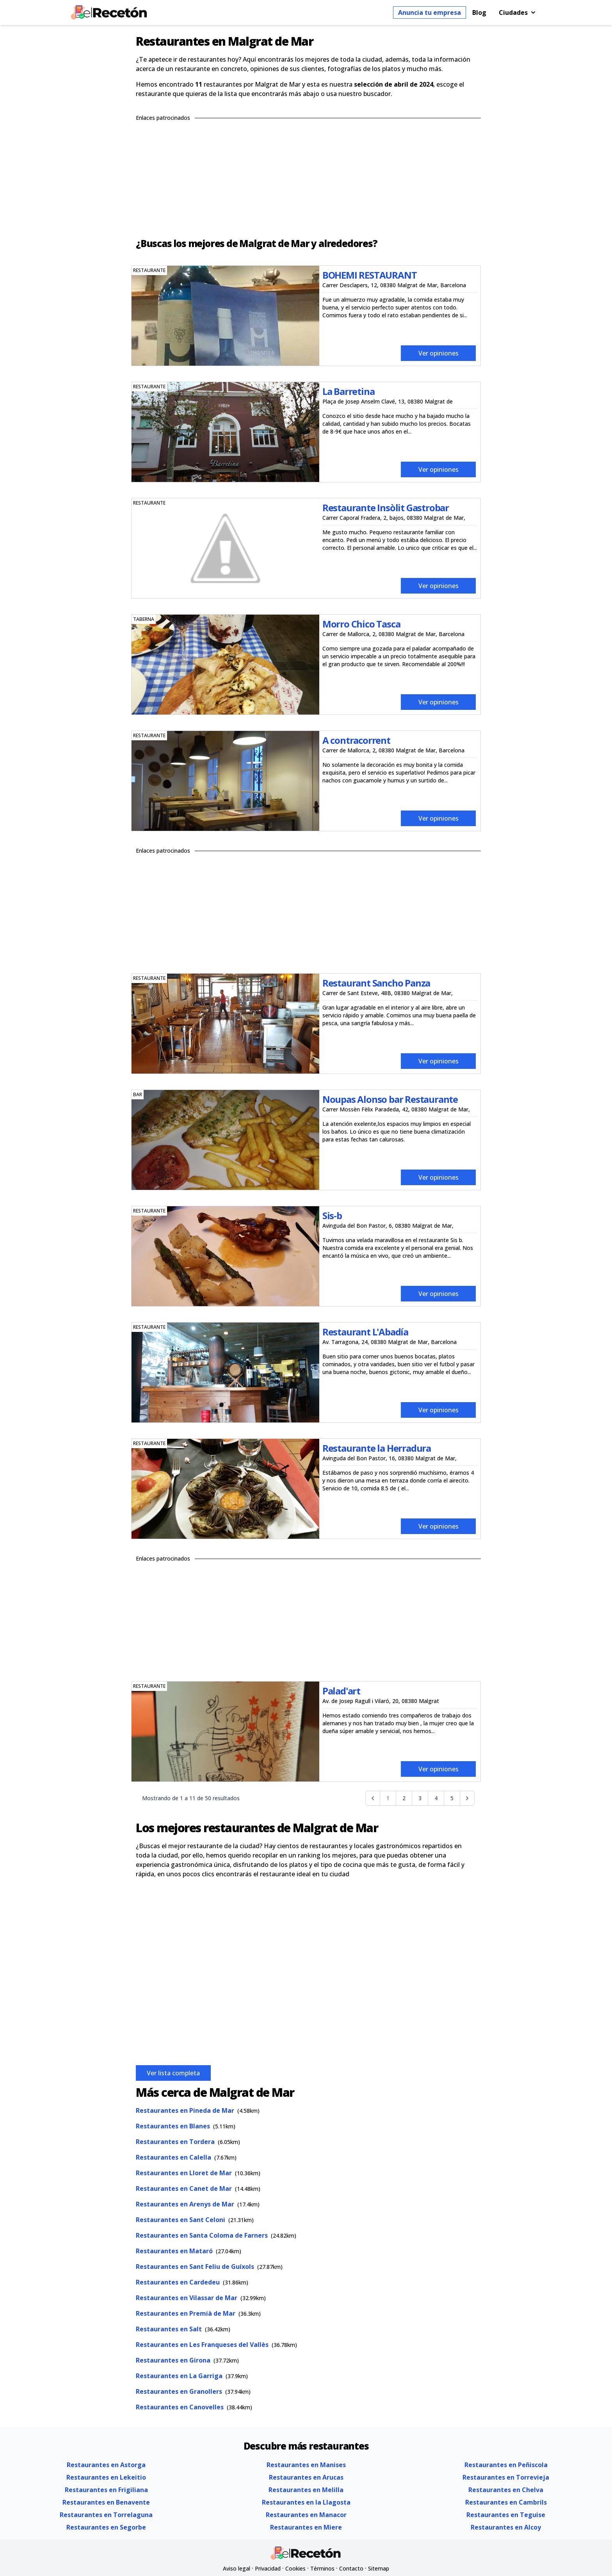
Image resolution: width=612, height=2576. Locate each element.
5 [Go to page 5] (452, 1798)
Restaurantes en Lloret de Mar (184, 2173)
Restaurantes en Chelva (505, 2489)
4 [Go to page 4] (436, 1798)
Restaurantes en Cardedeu (178, 2282)
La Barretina (348, 391)
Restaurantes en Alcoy (506, 2527)
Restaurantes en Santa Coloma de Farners (202, 2235)
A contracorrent (356, 740)
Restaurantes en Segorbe (106, 2527)
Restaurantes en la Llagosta (306, 2502)
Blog (479, 12)
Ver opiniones (438, 353)
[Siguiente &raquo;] (467, 1798)
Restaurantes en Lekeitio (106, 2477)
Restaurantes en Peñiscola (506, 2464)
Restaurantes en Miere (306, 2527)
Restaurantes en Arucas (306, 2477)
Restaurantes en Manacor (306, 2514)
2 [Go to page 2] (404, 1798)
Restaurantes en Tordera (175, 2141)
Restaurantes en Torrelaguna (106, 2514)
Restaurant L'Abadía (365, 1331)
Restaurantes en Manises (306, 2464)
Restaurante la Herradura (376, 1448)
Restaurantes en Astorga (106, 2464)
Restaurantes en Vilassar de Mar (186, 2297)
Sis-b (332, 1215)
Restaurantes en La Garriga (179, 2376)
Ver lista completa (173, 2073)
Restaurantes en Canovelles (180, 2407)
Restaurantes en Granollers (179, 2391)
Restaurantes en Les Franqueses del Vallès (202, 2344)
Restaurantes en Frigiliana (106, 2489)
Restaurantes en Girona (173, 2360)
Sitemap (378, 2568)
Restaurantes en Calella (173, 2157)
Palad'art (341, 1690)
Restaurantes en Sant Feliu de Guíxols (195, 2266)
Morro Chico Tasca (361, 623)
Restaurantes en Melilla (306, 2489)
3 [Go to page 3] (420, 1798)
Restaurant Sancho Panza (376, 982)
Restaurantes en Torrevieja (506, 2477)
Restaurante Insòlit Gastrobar (385, 507)
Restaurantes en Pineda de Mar (185, 2110)
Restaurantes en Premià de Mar (185, 2313)
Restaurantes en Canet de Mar (184, 2188)
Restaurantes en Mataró (174, 2251)
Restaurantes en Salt (169, 2329)
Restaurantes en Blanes (173, 2126)
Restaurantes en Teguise (505, 2514)
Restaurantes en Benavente (106, 2502)
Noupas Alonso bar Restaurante (390, 1099)
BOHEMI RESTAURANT (369, 274)
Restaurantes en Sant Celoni (180, 2219)
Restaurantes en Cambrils (506, 2502)
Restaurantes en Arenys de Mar (185, 2204)
